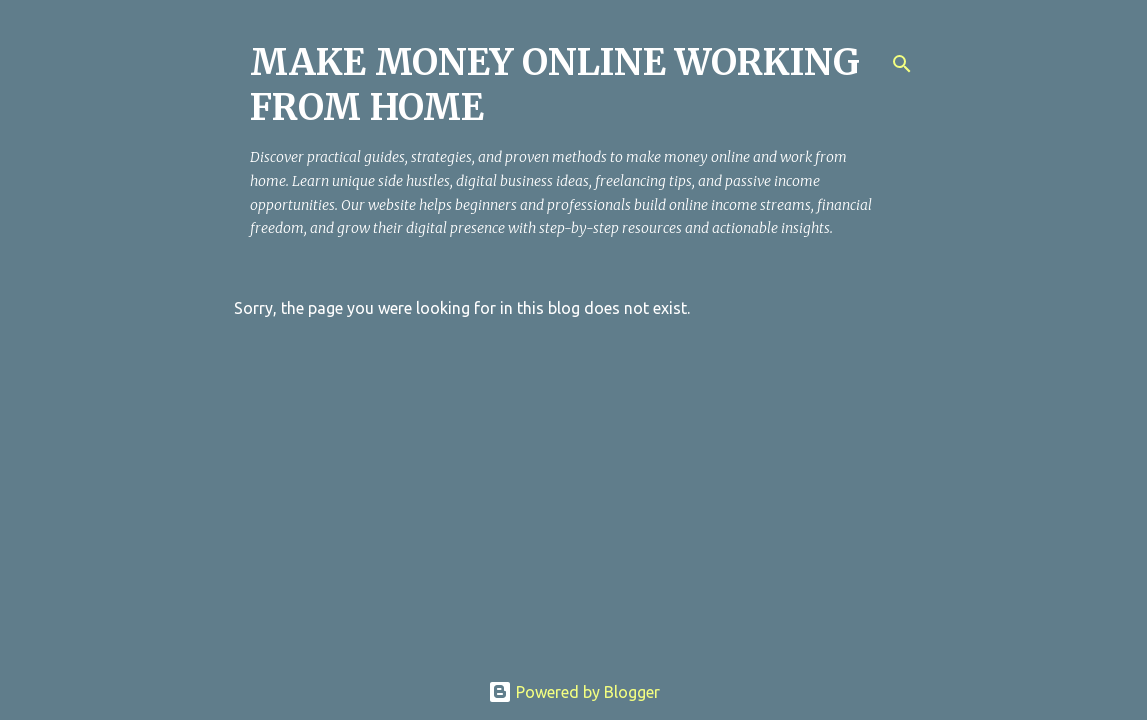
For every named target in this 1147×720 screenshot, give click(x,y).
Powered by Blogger (574, 692)
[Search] (902, 64)
